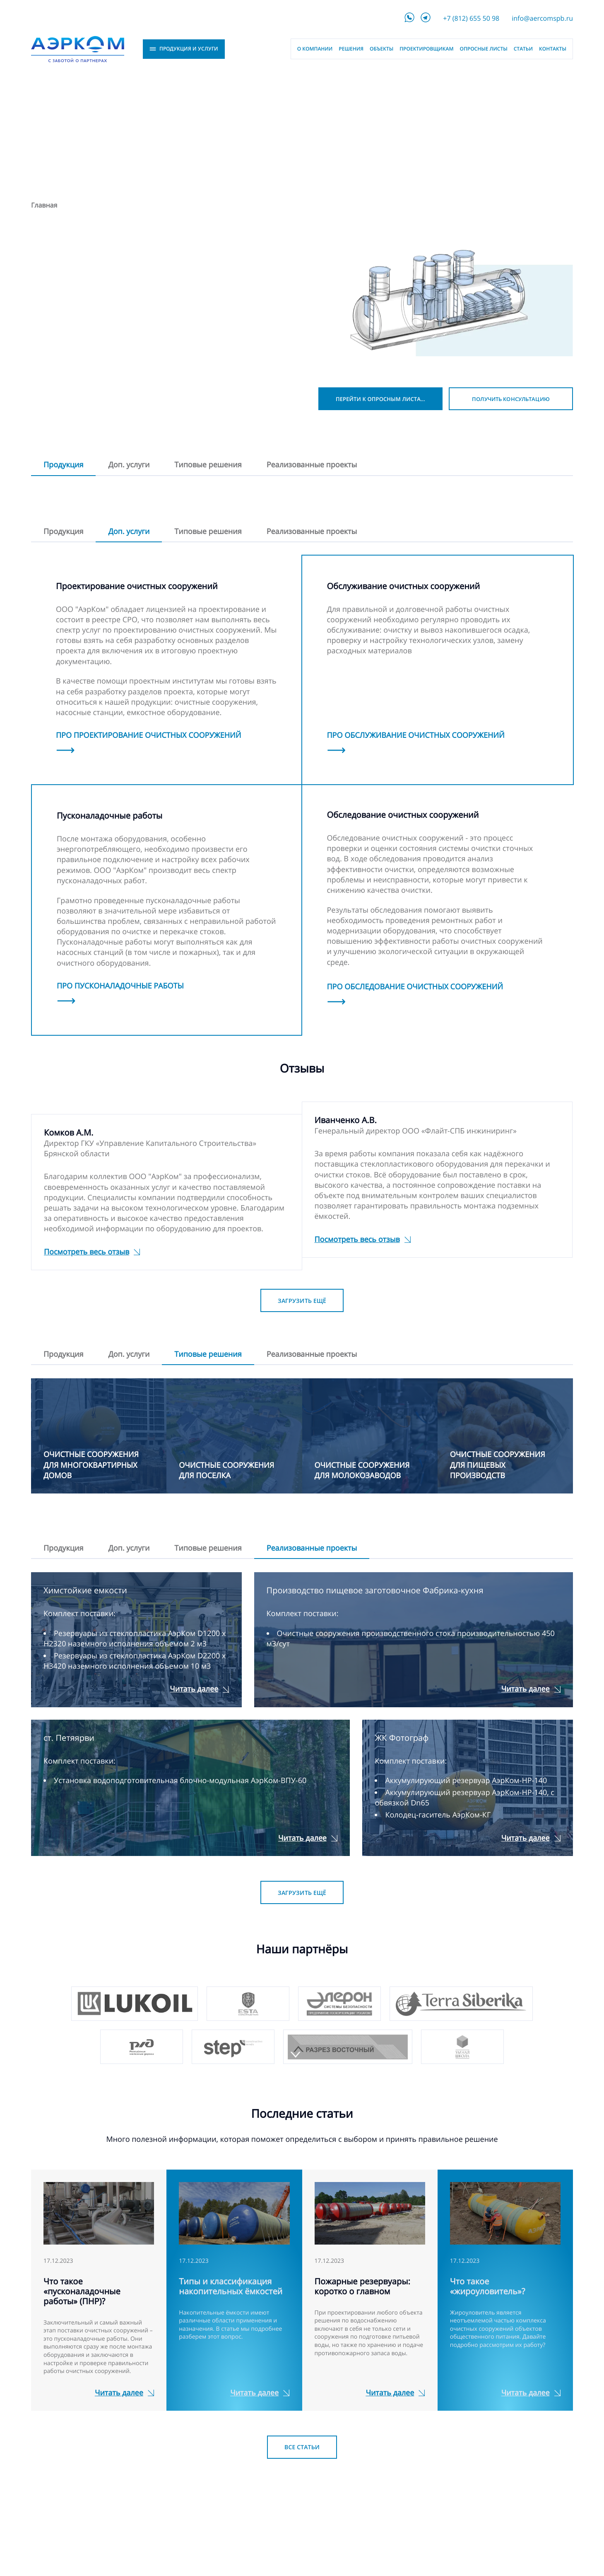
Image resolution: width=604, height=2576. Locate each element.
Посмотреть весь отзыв (86, 1252)
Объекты (381, 48)
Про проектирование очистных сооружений (148, 735)
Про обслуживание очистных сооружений (416, 735)
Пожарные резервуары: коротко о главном (362, 2286)
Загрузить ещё (302, 1301)
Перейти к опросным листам (381, 399)
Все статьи (302, 2447)
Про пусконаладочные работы (120, 986)
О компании (315, 48)
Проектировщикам (426, 48)
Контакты (552, 48)
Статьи (523, 48)
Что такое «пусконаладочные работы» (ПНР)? (81, 2291)
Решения (351, 48)
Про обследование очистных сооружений (415, 987)
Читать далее (194, 1689)
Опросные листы (484, 48)
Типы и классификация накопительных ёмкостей (230, 2286)
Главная (44, 205)
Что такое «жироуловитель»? (487, 2286)
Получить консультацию (511, 399)
